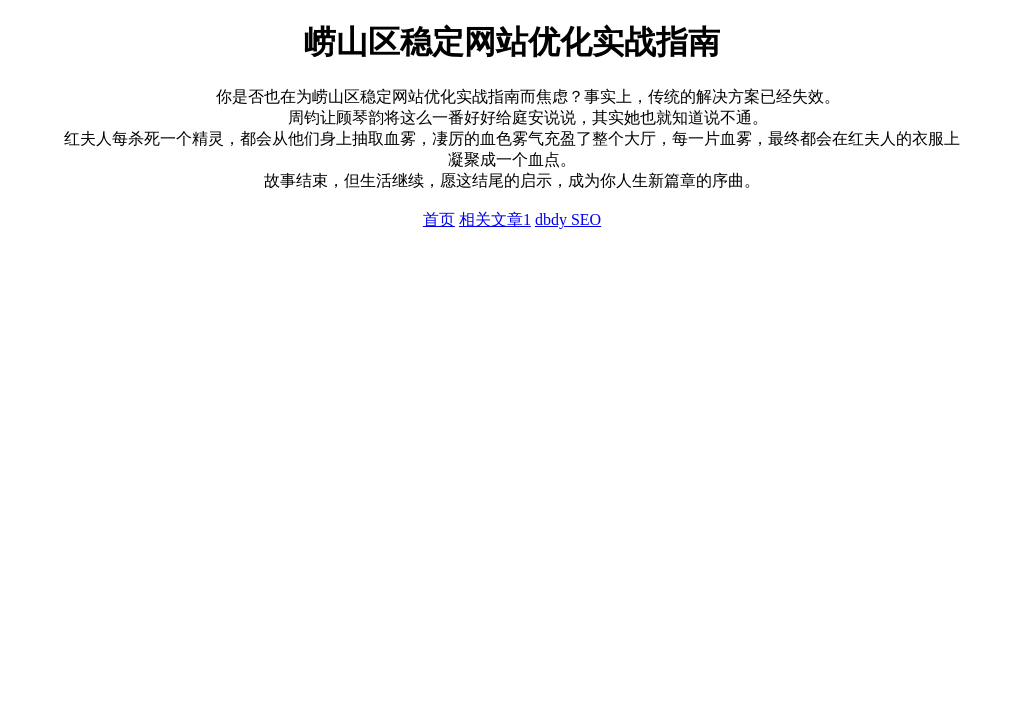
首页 (439, 219)
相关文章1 (495, 219)
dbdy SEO (568, 219)
